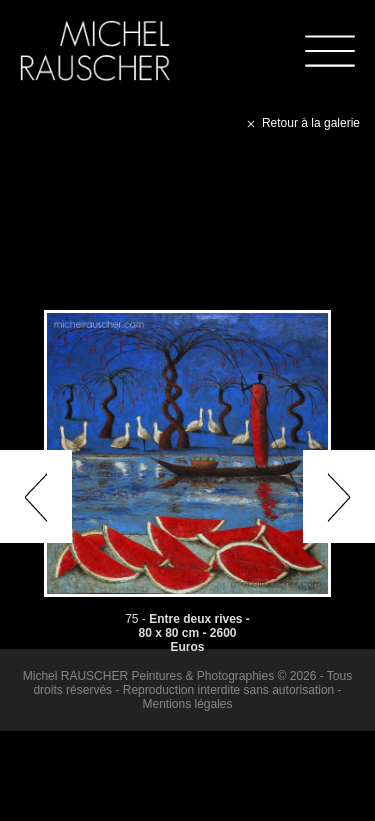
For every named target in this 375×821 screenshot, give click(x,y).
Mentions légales (187, 704)
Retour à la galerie (301, 123)
